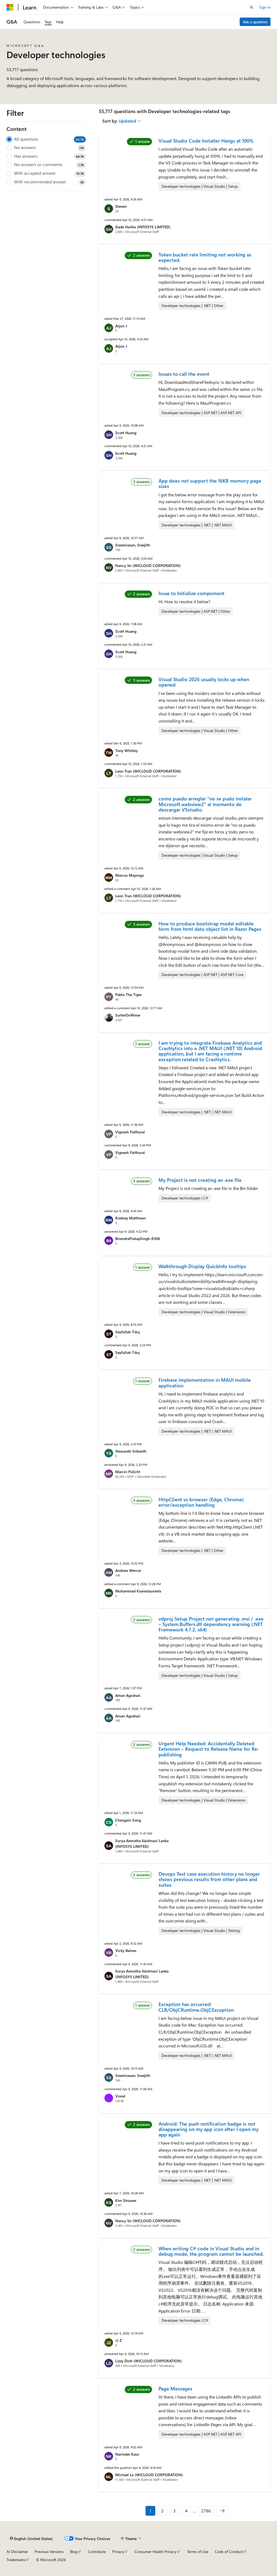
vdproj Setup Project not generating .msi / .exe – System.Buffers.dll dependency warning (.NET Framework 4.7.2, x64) (211, 1624)
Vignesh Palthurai (130, 1131)
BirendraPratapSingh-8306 (137, 1238)
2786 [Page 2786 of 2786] (206, 2511)
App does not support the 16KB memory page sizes (210, 483)
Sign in (265, 7)
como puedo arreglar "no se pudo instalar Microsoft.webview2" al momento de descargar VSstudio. (205, 804)
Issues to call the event (184, 374)
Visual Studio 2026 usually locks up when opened (204, 682)
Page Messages (175, 2388)
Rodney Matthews (130, 1218)
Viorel (120, 2096)
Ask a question (255, 21)
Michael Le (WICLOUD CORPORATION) (149, 2474)
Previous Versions (49, 2551)
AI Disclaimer (17, 2551)
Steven (121, 206)
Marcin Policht (127, 1471)
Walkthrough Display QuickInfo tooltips (202, 1266)
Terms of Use (197, 2551)
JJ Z (118, 2340)
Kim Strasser (125, 2200)
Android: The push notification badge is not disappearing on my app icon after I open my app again (209, 2129)
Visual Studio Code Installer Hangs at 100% (206, 140)
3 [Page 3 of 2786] (174, 2511)
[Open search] (251, 7)
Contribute (97, 2551)
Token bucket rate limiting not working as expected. (205, 257)
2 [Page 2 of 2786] (162, 2511)
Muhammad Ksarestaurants (138, 1591)
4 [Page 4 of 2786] (186, 2511)
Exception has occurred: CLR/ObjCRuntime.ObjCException (196, 2007)
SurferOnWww (127, 1015)
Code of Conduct (229, 2551)
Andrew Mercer (128, 1570)
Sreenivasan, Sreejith (132, 544)
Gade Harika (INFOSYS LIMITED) (142, 226)
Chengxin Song (128, 1820)
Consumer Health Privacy (155, 2551)
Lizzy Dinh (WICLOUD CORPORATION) (148, 2360)
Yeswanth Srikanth (130, 1451)
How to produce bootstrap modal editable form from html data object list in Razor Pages (210, 926)
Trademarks (15, 2559)
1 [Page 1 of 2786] (150, 2511)
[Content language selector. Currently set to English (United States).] (31, 2538)
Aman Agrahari (127, 1695)
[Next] (222, 2511)
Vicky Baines (125, 1950)
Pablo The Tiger (128, 994)
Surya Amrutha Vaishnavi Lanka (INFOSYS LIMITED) (142, 1843)
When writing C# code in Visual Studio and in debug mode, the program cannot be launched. (211, 2251)
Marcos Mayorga (129, 875)
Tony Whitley (126, 750)
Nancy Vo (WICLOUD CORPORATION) (148, 565)
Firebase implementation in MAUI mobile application (205, 1382)
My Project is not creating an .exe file (200, 1180)
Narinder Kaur (127, 2454)
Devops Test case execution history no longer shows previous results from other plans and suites (209, 1879)
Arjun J (121, 325)
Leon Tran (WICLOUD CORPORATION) (148, 771)
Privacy (118, 2551)
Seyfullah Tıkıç (127, 1331)
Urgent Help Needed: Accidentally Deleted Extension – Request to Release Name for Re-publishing (209, 1749)
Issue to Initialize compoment (192, 593)
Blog (73, 2551)
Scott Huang (125, 432)
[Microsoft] (10, 7)
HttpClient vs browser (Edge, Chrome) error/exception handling (201, 1502)
